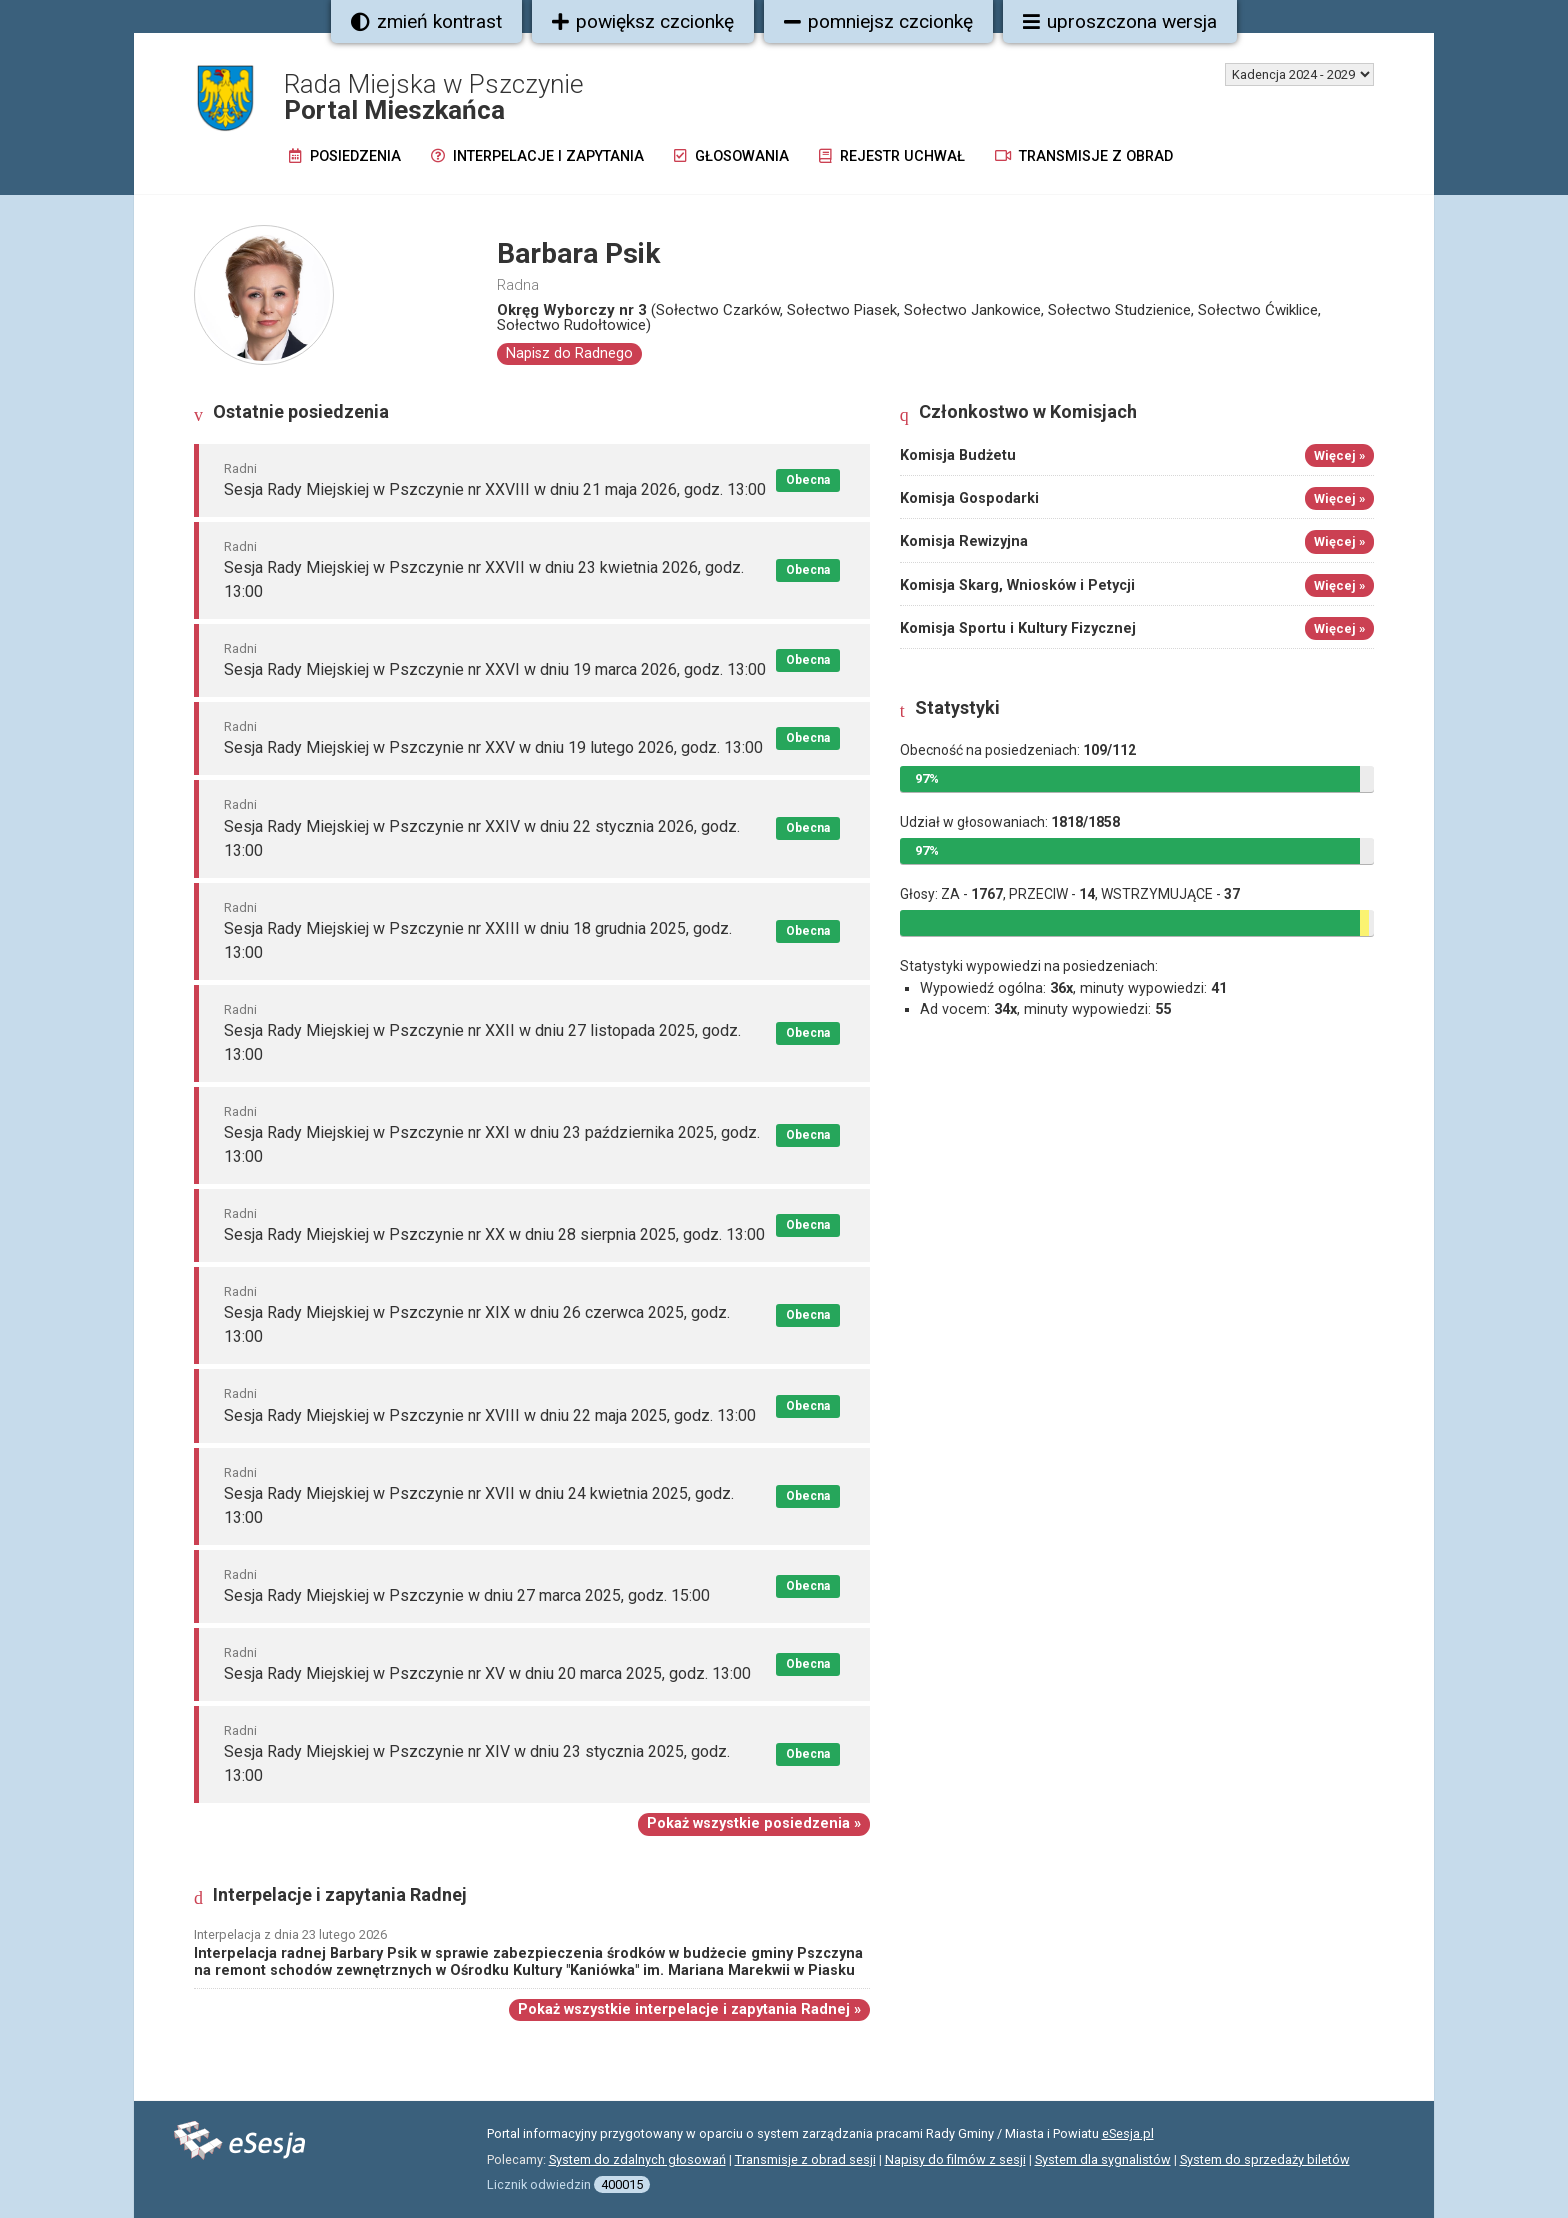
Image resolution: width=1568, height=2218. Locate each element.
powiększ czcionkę (643, 21)
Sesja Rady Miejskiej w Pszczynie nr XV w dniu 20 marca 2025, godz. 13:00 (487, 1673)
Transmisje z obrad (1084, 156)
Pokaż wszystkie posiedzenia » (754, 1823)
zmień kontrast (426, 21)
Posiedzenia (345, 156)
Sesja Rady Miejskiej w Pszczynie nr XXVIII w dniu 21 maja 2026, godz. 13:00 (495, 489)
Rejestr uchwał (892, 156)
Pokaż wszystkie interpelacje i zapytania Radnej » (689, 2009)
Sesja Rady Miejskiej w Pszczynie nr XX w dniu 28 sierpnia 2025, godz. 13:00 (494, 1234)
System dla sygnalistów (1103, 2159)
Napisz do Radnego (569, 353)
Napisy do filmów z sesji (955, 2159)
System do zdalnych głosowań (637, 2159)
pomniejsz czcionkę (878, 21)
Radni (240, 468)
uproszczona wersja (1120, 21)
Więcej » (1339, 455)
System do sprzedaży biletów (1265, 2159)
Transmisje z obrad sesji (805, 2159)
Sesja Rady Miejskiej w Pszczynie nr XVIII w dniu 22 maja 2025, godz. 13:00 (490, 1415)
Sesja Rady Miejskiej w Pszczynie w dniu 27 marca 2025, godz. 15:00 (467, 1595)
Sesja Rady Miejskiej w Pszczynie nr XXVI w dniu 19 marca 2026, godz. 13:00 (495, 669)
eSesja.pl (1128, 2133)
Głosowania (731, 156)
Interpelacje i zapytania (537, 156)
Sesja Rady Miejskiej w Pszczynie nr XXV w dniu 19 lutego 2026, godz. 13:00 (493, 747)
